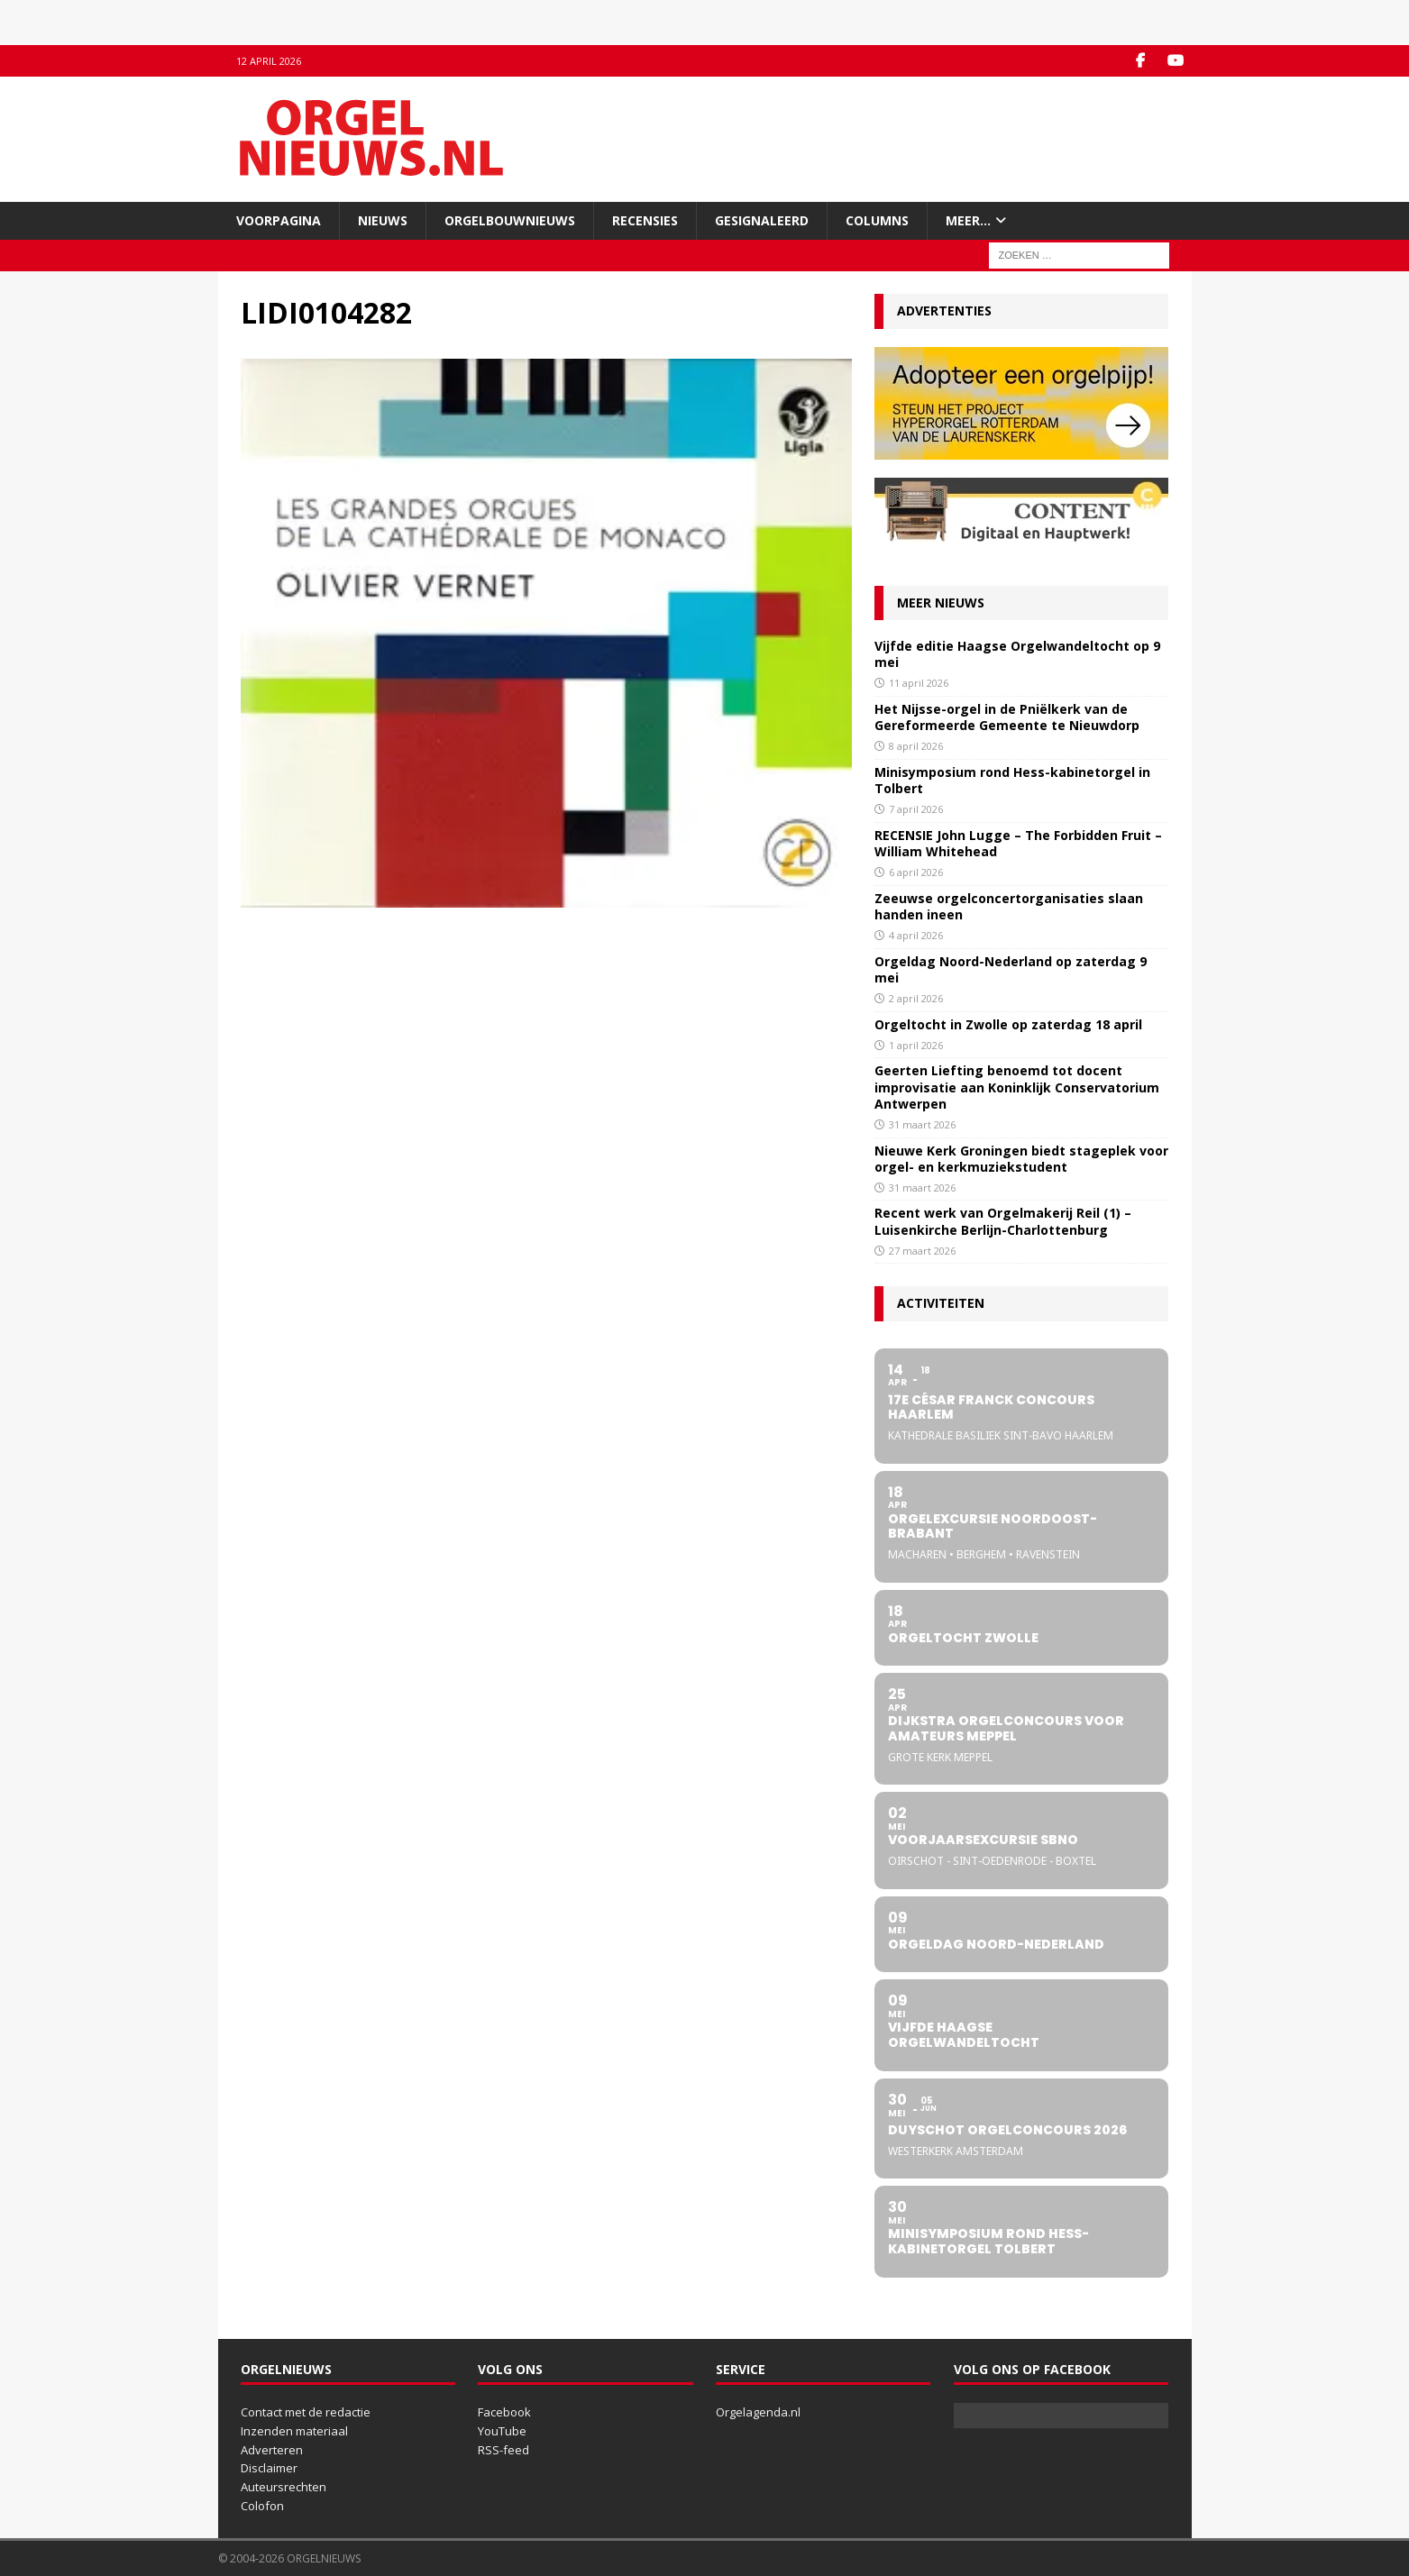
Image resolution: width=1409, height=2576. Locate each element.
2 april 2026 (916, 998)
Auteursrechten (283, 2487)
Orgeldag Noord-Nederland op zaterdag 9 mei (1010, 969)
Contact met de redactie (306, 2412)
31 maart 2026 (922, 1124)
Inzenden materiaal (294, 2431)
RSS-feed (503, 2450)
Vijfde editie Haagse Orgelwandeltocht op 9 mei (1017, 654)
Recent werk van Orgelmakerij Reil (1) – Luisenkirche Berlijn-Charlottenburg (1002, 1221)
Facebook (504, 2412)
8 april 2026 (916, 746)
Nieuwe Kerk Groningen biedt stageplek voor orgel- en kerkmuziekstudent (1021, 1158)
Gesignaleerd (762, 220)
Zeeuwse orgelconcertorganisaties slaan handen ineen (1008, 906)
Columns (877, 220)
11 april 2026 (918, 683)
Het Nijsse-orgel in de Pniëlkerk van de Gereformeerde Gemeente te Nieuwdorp (1006, 717)
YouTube (502, 2431)
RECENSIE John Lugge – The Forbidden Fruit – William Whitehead (1018, 843)
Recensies (645, 220)
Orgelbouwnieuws (509, 220)
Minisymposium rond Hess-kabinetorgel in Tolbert (1012, 780)
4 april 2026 (916, 935)
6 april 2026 (916, 872)
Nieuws (382, 220)
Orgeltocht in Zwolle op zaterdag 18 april (1008, 1024)
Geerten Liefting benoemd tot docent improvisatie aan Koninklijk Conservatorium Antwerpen (1016, 1086)
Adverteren (272, 2450)
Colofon (262, 2506)
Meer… (968, 220)
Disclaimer (269, 2468)
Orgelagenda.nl (758, 2412)
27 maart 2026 (922, 1250)
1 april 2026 (916, 1045)
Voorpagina (278, 220)
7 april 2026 (916, 809)
